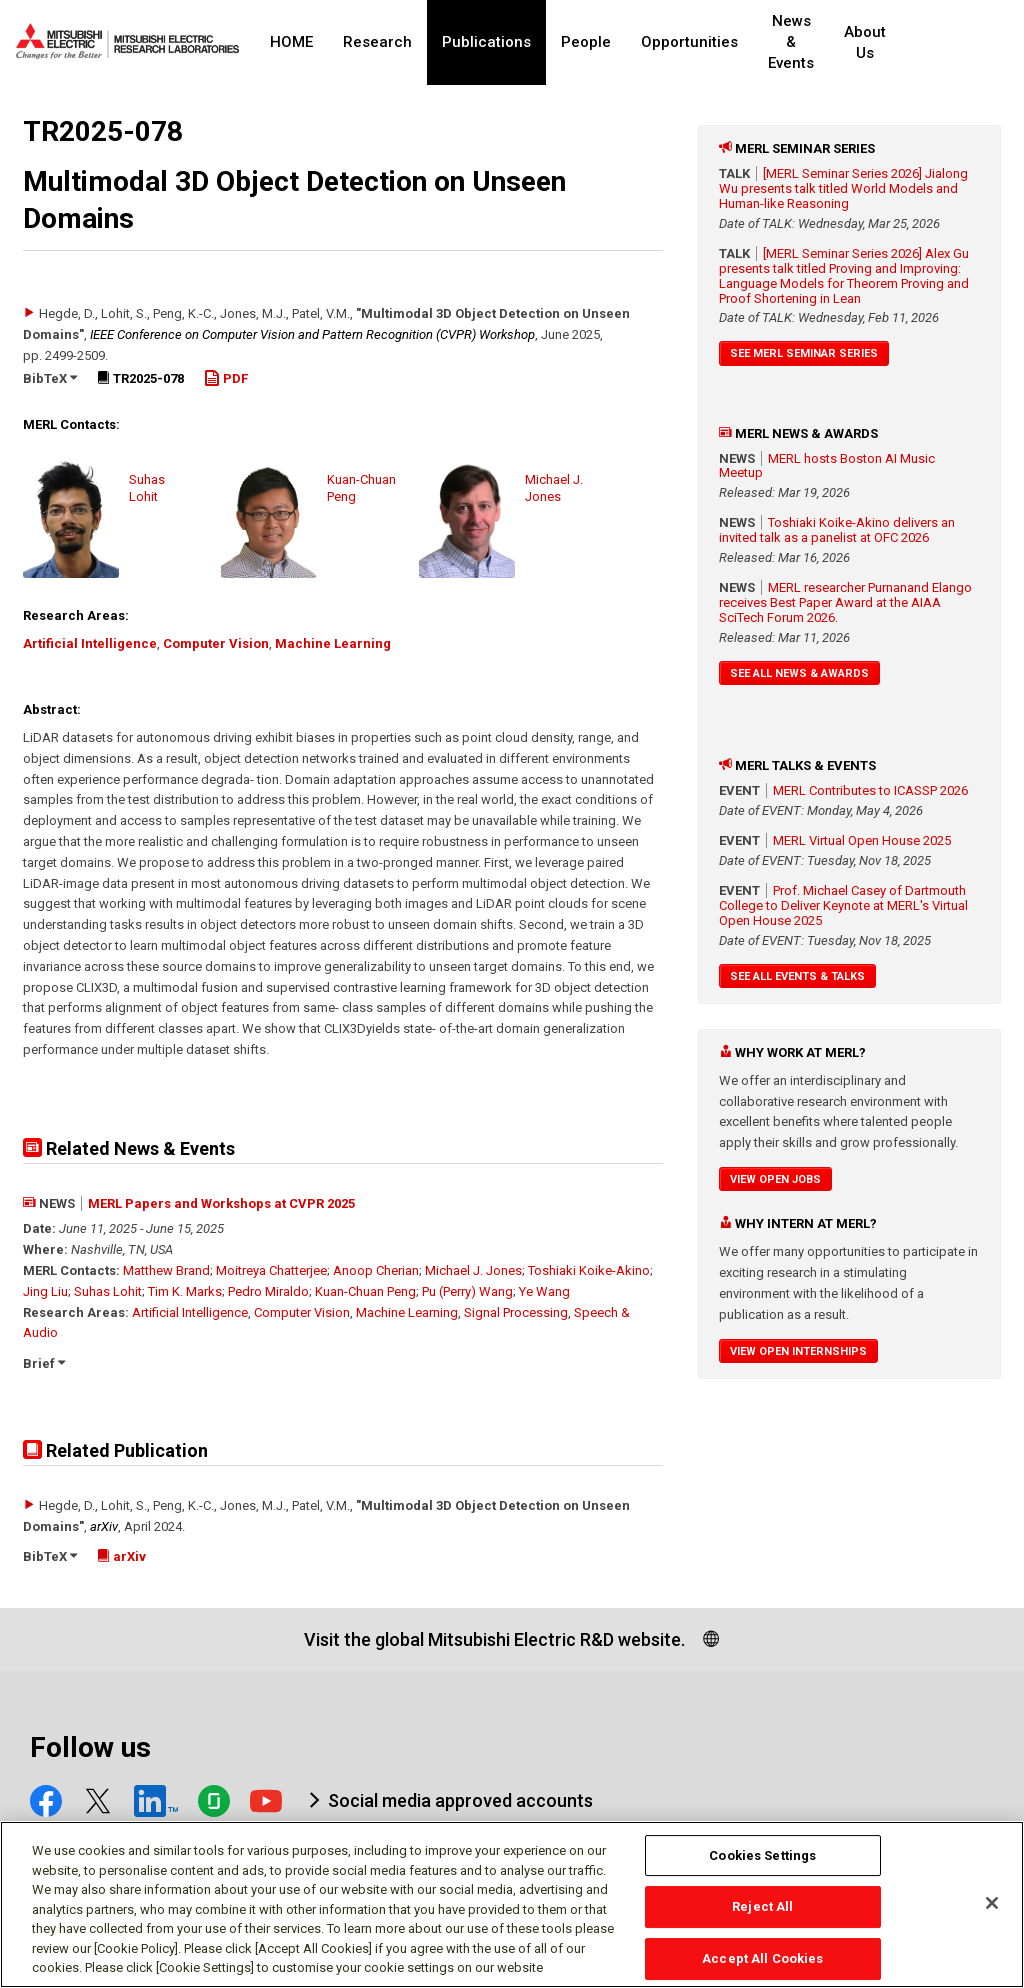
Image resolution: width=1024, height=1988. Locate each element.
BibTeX (50, 378)
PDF (226, 378)
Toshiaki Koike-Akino (589, 1270)
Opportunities (689, 42)
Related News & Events (129, 1148)
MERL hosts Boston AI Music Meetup (827, 466)
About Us (901, 42)
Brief (44, 1363)
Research (377, 42)
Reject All (762, 1915)
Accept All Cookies (762, 1966)
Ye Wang (544, 1291)
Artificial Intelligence (90, 643)
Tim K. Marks (185, 1291)
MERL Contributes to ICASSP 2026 (870, 790)
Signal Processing (516, 1312)
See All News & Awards (799, 673)
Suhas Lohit (108, 1291)
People (586, 42)
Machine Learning (333, 643)
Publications (486, 42)
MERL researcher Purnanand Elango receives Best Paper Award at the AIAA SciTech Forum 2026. (845, 602)
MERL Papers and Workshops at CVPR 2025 (221, 1203)
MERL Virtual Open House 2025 (862, 840)
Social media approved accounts (460, 1800)
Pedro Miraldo (268, 1291)
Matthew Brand (166, 1270)
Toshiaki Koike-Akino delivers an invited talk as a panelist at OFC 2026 (837, 530)
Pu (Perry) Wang (467, 1291)
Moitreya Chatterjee (271, 1270)
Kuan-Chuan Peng (365, 1291)
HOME (291, 42)
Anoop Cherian (376, 1270)
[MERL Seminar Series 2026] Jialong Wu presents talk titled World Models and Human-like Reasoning (843, 188)
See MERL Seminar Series (804, 353)
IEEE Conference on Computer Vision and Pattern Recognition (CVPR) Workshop (312, 334)
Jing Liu (45, 1291)
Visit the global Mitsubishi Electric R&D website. (494, 1639)
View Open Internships (798, 1351)
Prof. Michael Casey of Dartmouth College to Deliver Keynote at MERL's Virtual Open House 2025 (843, 905)
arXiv (104, 1526)
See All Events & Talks (797, 976)
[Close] (992, 1911)
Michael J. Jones (473, 1270)
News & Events (807, 42)
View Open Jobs (775, 1179)
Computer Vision (216, 643)
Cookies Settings (762, 1863)
